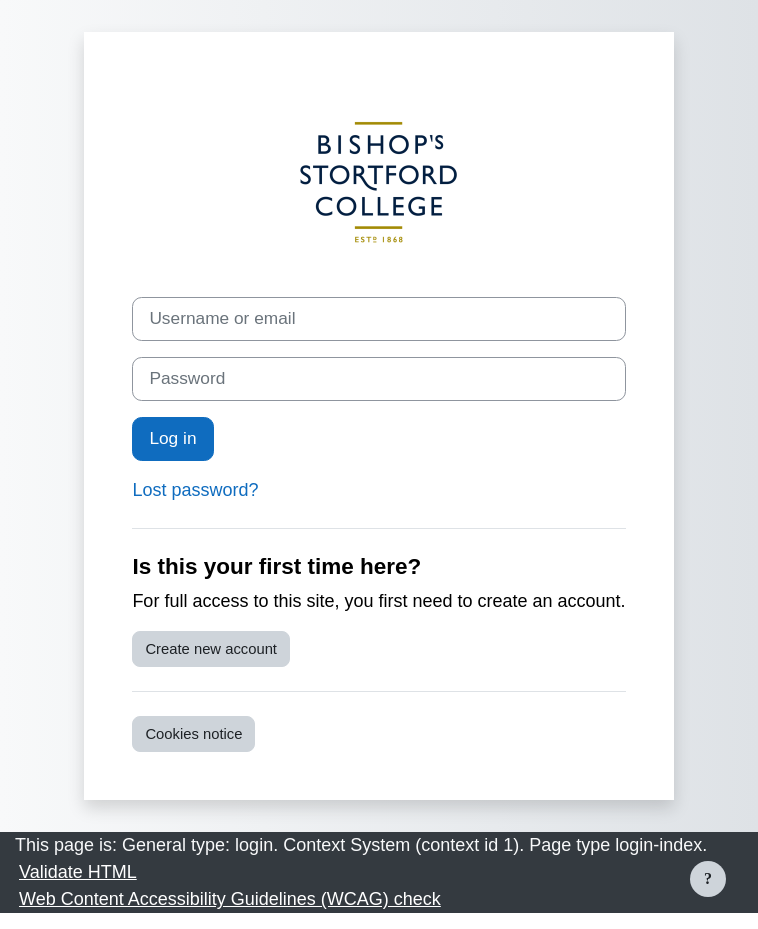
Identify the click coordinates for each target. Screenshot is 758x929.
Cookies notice (193, 734)
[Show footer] (708, 879)
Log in (172, 438)
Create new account (211, 649)
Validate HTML (78, 872)
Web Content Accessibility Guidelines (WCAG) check (230, 899)
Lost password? (195, 490)
